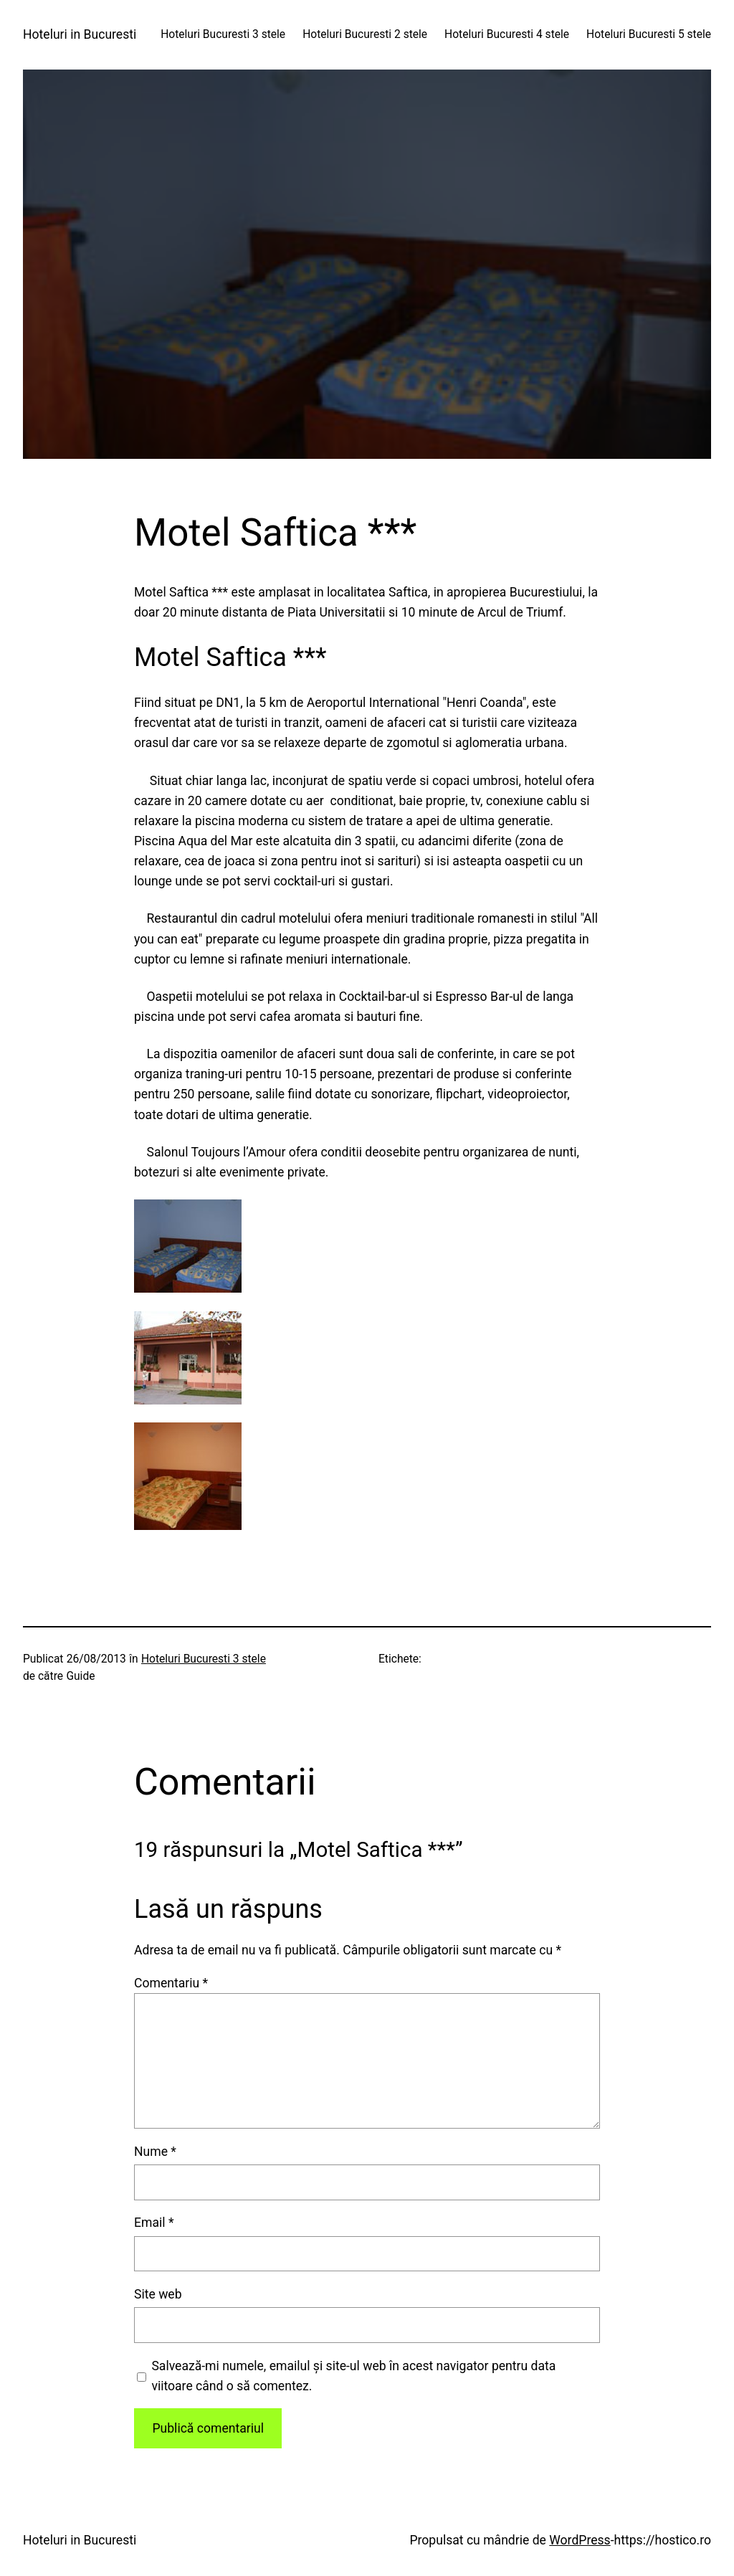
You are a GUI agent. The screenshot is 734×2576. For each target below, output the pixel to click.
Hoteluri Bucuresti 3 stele (203, 1659)
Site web (158, 2294)
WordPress (579, 2540)
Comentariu (171, 1983)
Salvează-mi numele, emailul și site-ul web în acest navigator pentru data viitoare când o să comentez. (353, 2376)
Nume (155, 2151)
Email (153, 2222)
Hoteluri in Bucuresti (79, 34)
